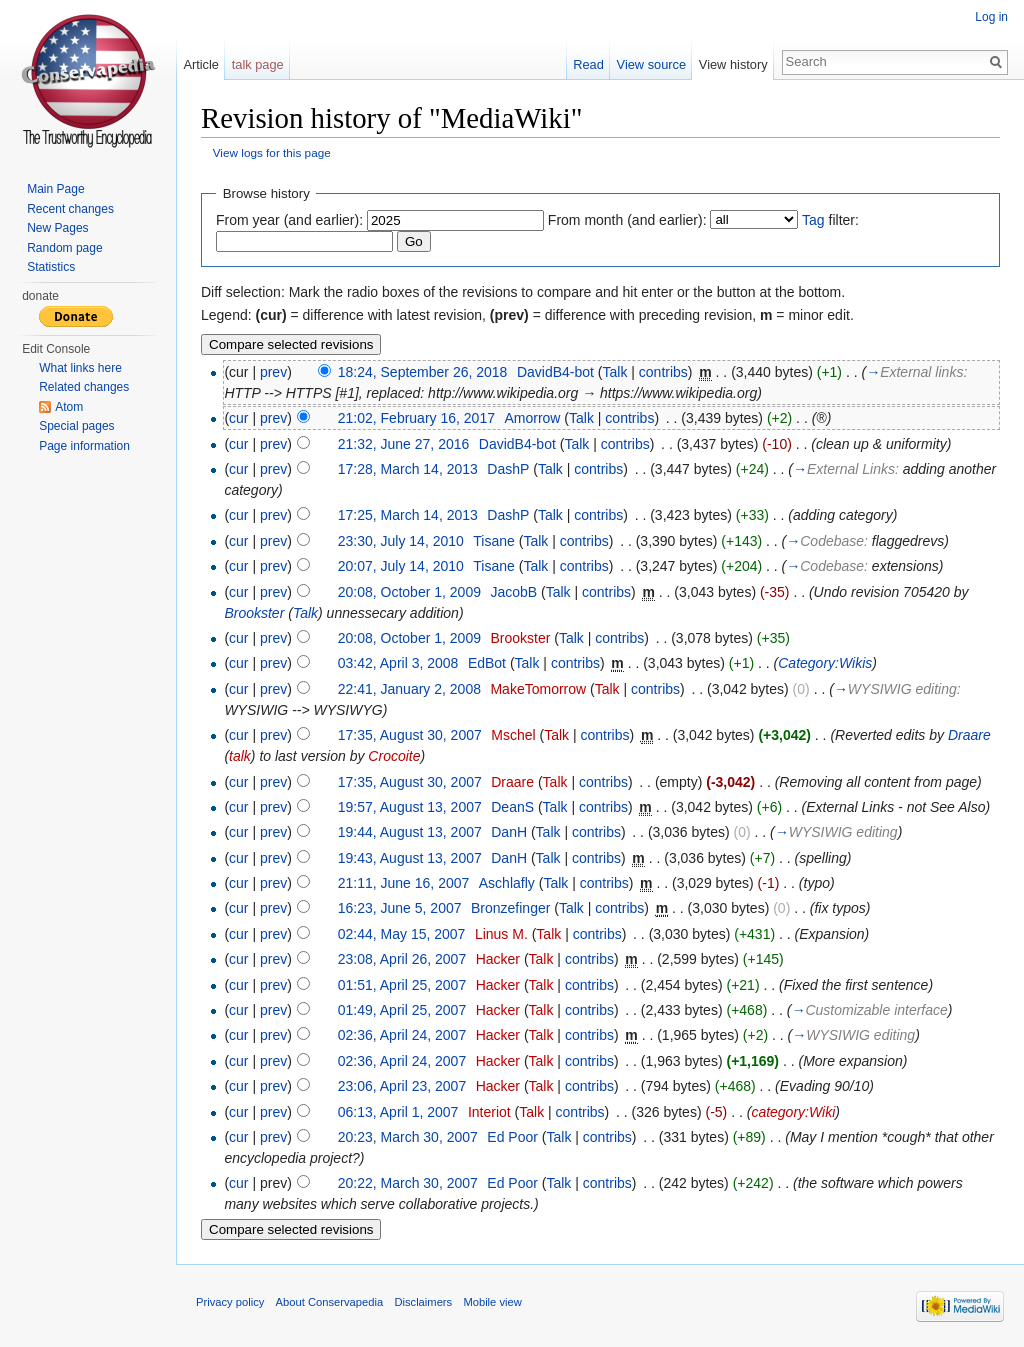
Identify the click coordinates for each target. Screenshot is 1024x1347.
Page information (84, 446)
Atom (69, 407)
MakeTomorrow (538, 689)
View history (733, 64)
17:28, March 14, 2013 (408, 469)
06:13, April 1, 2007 (398, 1112)
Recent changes (70, 209)
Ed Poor (512, 1137)
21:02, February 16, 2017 (416, 418)
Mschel (513, 735)
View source (651, 64)
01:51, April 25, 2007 (402, 985)
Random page (64, 248)
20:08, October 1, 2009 (409, 592)
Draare (969, 735)
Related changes (84, 387)
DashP (508, 469)
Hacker (498, 959)
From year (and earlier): (289, 220)
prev (273, 372)
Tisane (494, 541)
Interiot (489, 1112)
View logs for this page (272, 152)
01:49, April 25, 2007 (402, 1010)
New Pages (57, 228)
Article (201, 64)
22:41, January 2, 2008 (409, 689)
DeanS (512, 807)
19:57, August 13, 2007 (410, 807)
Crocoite (394, 756)
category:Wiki (793, 1112)
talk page (258, 64)
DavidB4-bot (555, 372)
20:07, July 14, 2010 (401, 566)
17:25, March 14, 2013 (408, 515)
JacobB (513, 592)
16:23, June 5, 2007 (400, 908)
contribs (663, 372)
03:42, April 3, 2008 (398, 663)
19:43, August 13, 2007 (410, 858)
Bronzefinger (510, 908)
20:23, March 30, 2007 (408, 1137)
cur (238, 418)
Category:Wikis (825, 663)
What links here (80, 368)
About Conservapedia (330, 1302)
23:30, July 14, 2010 (401, 541)
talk (240, 756)
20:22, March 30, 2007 (408, 1183)
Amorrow (532, 418)
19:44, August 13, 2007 (410, 832)
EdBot (487, 663)
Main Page (55, 189)
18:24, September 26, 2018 (423, 372)
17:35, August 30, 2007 (410, 735)
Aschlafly (507, 883)
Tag (813, 220)
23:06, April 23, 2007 (402, 1086)
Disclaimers (423, 1302)
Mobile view (492, 1302)
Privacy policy (230, 1302)
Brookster (254, 613)
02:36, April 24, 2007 (402, 1035)
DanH (509, 832)
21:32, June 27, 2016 (404, 444)
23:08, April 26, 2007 (402, 959)
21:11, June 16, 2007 (404, 883)
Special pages (76, 426)
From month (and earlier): (627, 220)
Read (588, 64)
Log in (991, 17)
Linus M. (501, 934)
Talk (615, 372)
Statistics (51, 267)
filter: (830, 220)
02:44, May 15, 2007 (402, 934)
